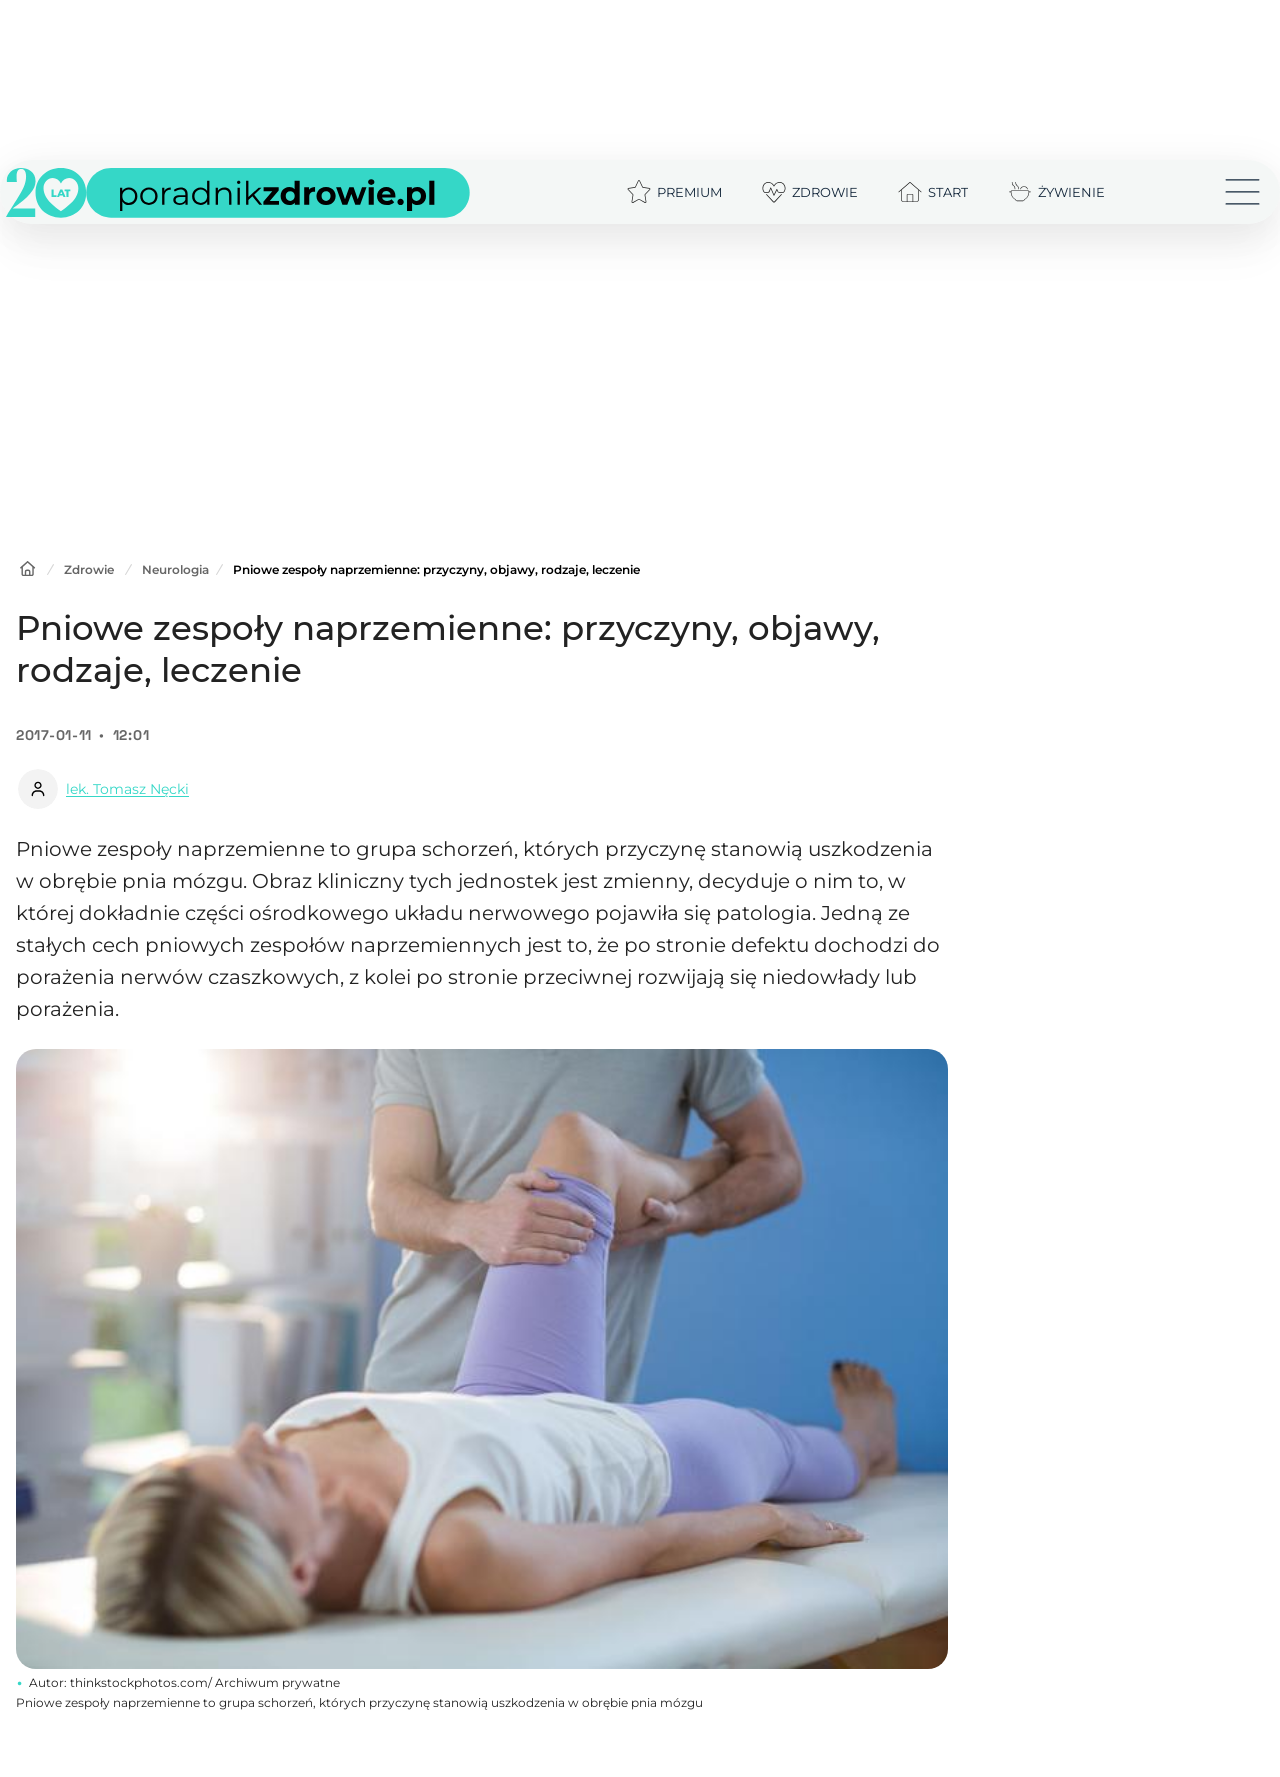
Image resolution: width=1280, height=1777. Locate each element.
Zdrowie (89, 569)
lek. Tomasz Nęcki (127, 789)
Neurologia (175, 569)
